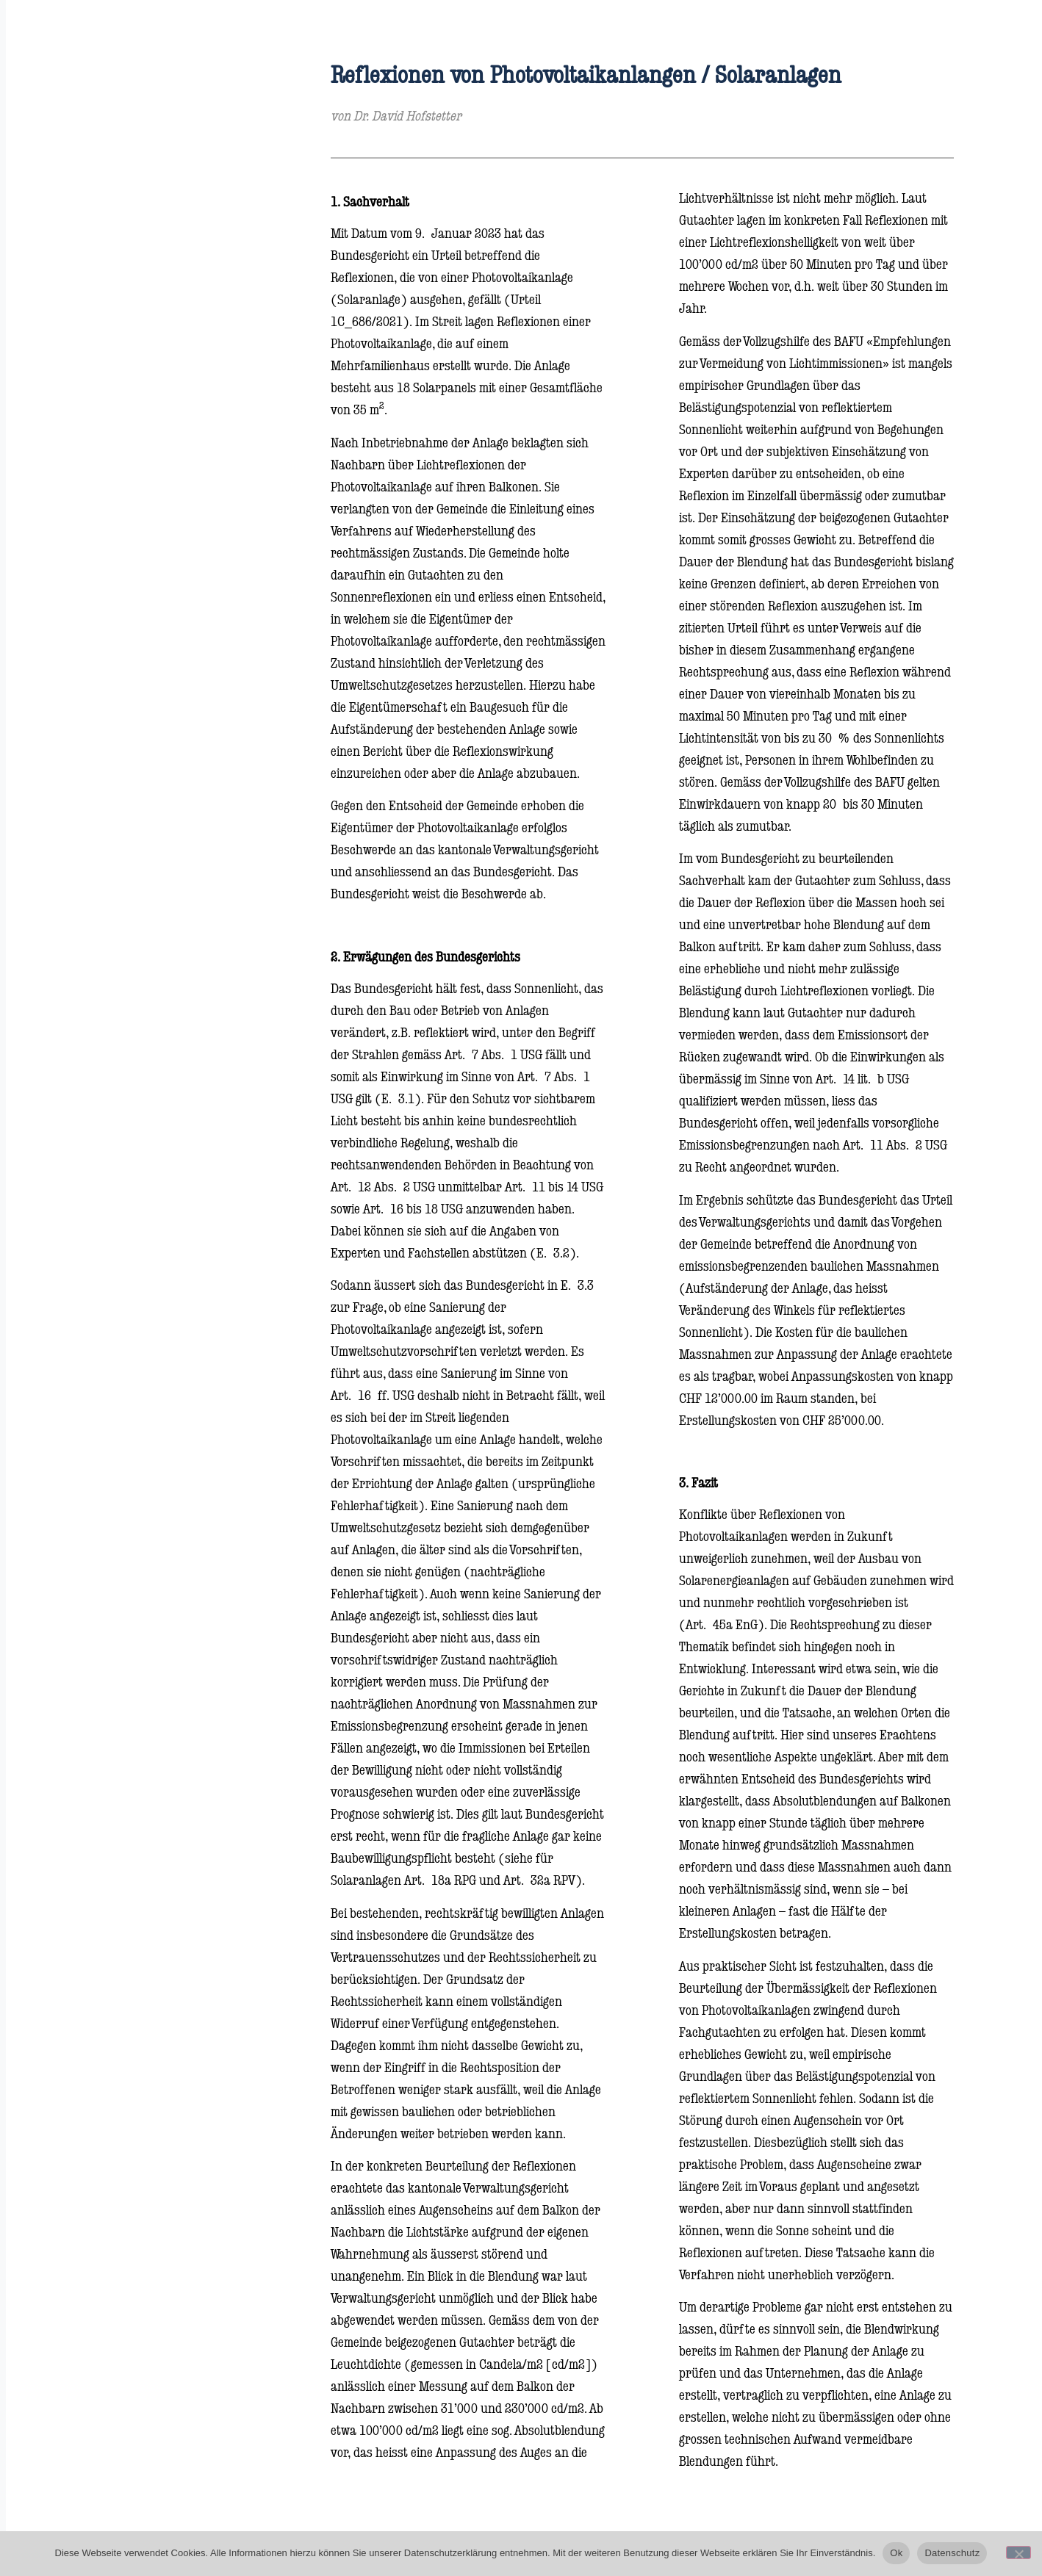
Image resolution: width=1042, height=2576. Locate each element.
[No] (1018, 2552)
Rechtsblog (75, 306)
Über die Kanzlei (93, 262)
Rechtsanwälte (88, 174)
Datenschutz (952, 2552)
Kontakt (67, 350)
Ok (896, 2552)
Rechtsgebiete (84, 218)
